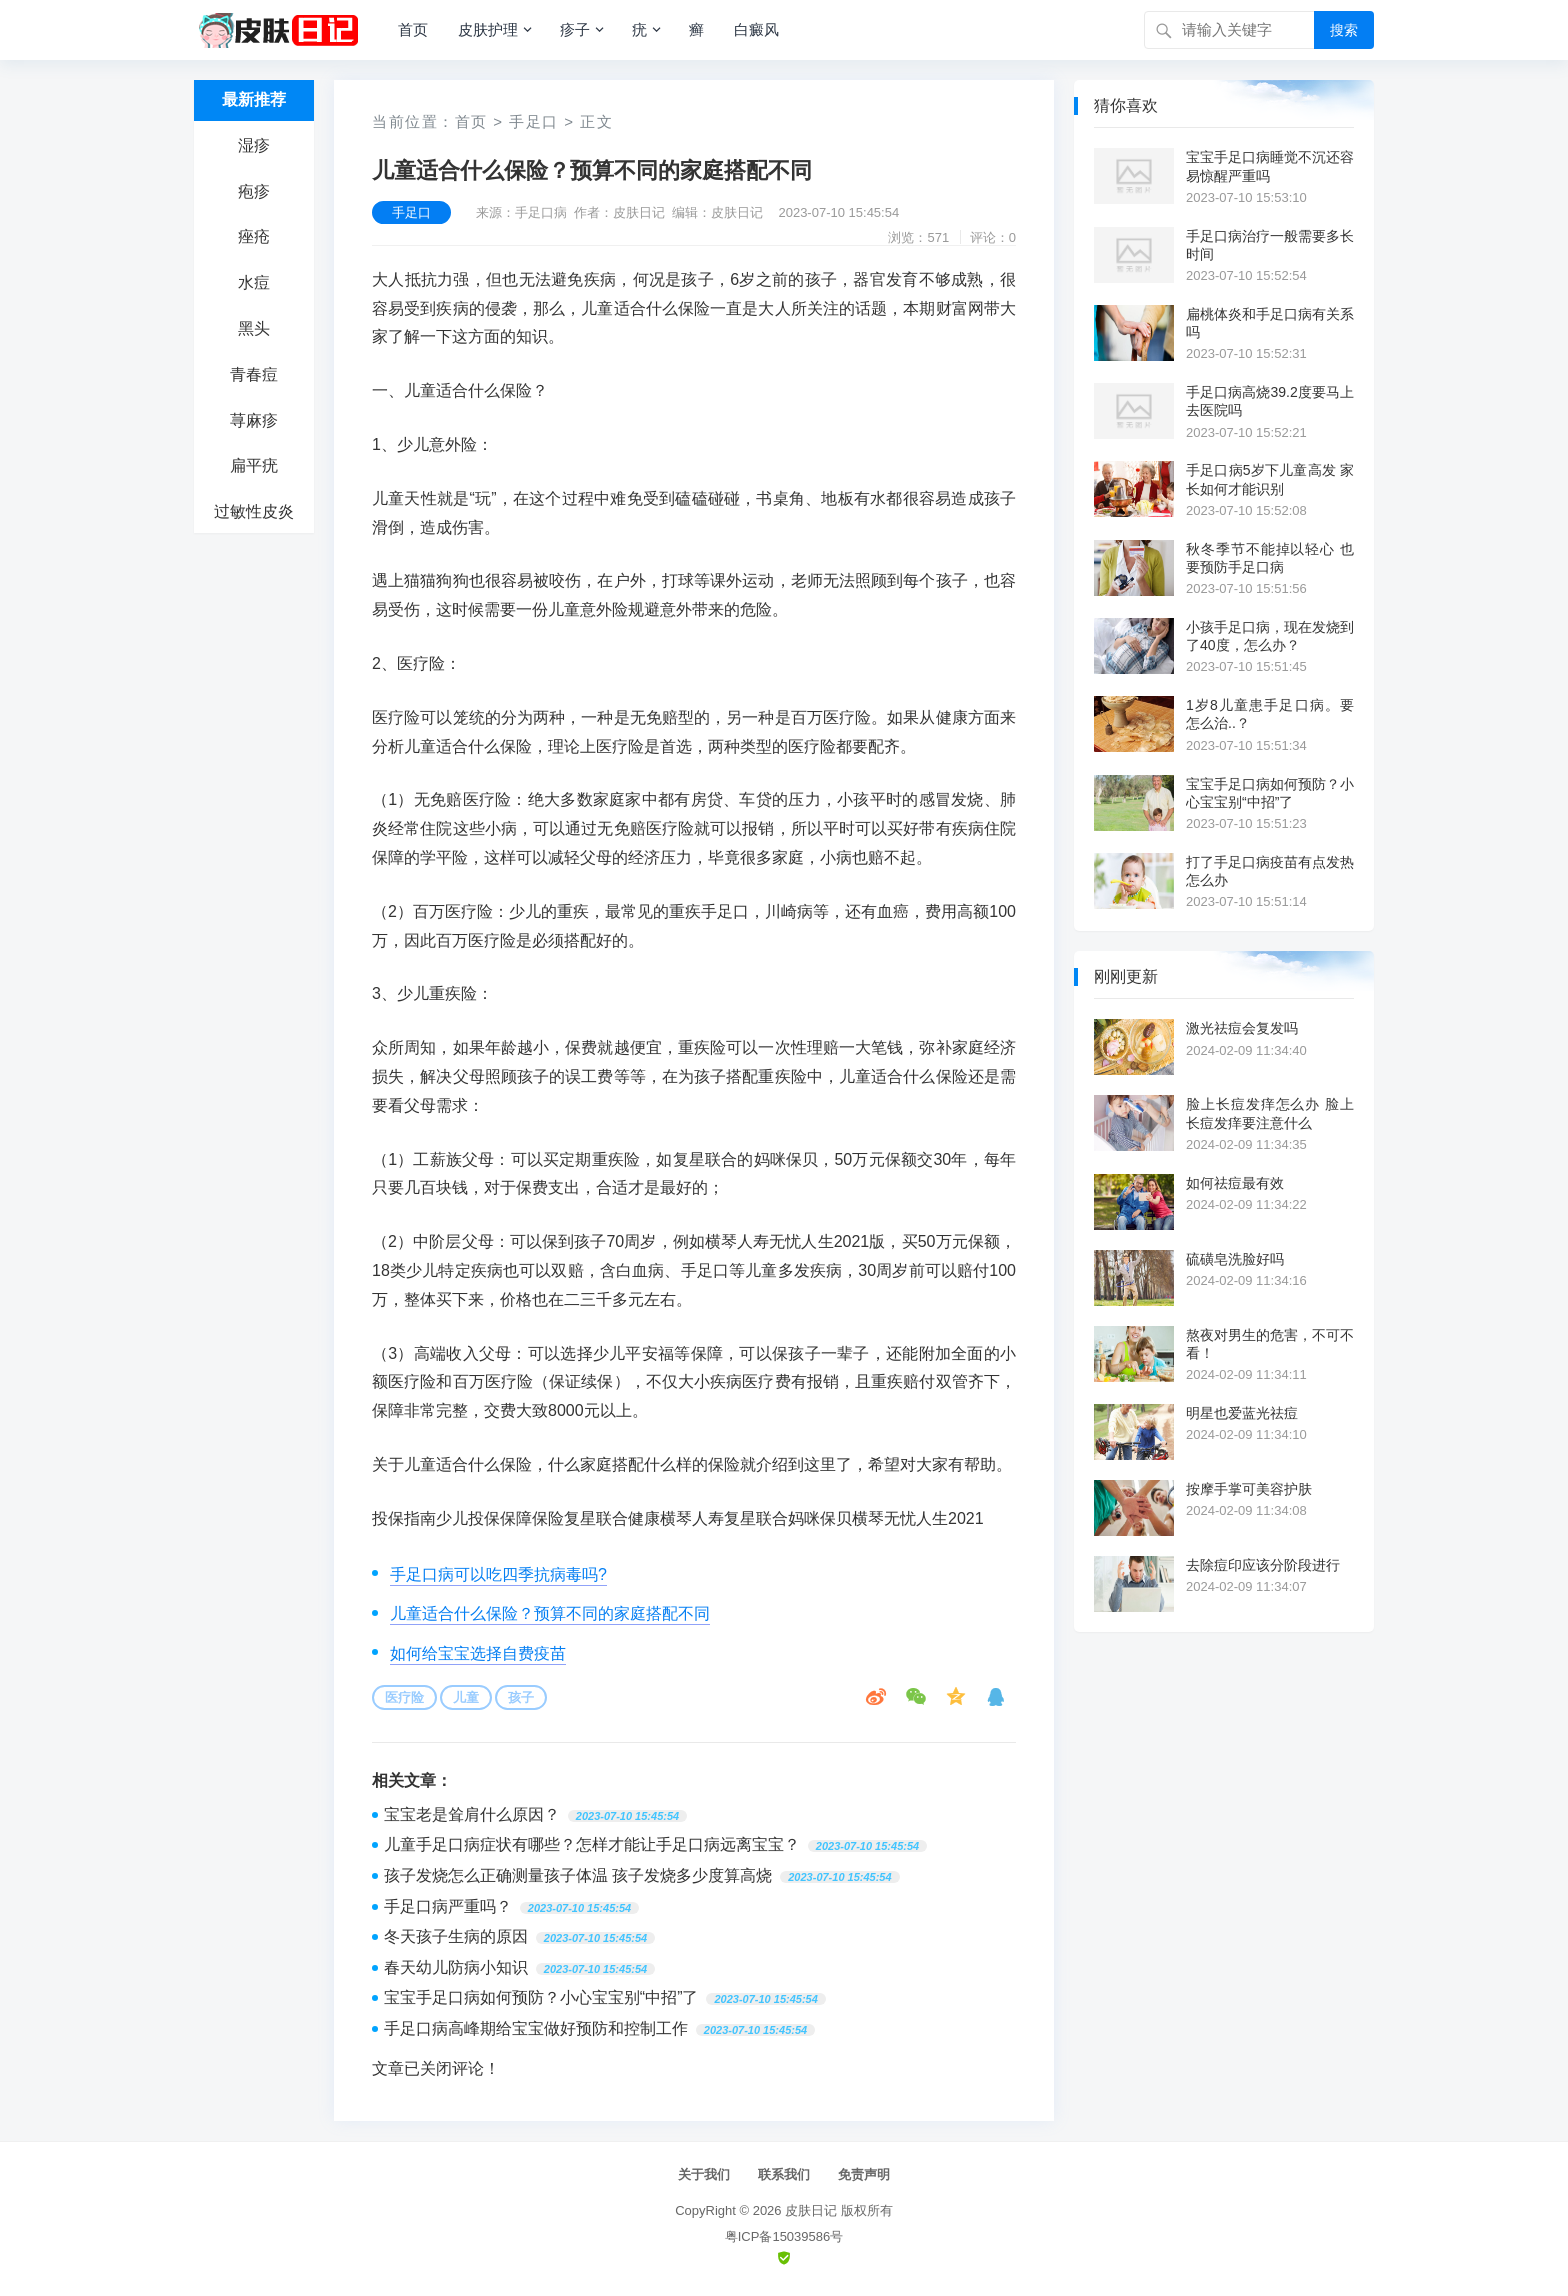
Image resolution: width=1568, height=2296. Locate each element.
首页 (413, 29)
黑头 (254, 328)
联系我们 (784, 2174)
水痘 (254, 282)
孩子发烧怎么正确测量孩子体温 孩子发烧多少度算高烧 (578, 1875)
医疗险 (404, 1697)
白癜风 (756, 29)
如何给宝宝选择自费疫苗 (478, 1653)
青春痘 (254, 374)
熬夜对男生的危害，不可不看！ (1270, 1344)
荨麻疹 (254, 420)
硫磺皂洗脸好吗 (1235, 1259)
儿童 (466, 1697)
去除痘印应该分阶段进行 (1263, 1565)
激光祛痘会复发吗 (1242, 1028)
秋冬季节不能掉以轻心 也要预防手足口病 (1270, 558)
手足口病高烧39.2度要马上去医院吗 (1270, 401)
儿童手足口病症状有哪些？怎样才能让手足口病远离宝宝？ (592, 1844)
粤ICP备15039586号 (784, 2236)
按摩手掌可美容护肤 (1249, 1489)
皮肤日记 (811, 2210)
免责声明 (864, 2174)
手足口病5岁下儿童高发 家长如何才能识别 (1270, 479)
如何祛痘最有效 (1235, 1183)
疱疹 (254, 191)
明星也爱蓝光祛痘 (1242, 1413)
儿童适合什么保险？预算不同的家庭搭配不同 (550, 1613)
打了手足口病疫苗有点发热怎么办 (1270, 871)
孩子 (521, 1697)
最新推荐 (254, 99)
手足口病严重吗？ (448, 1906)
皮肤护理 (488, 29)
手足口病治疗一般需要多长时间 (1270, 245)
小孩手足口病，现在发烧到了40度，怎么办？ (1270, 636)
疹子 (575, 29)
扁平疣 (254, 465)
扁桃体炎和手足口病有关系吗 (1270, 323)
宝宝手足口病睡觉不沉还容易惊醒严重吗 (1270, 166)
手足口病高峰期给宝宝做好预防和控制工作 (536, 2028)
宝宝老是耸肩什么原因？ (472, 1814)
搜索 (1344, 30)
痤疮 (254, 236)
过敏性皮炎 (254, 511)
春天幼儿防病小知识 (456, 1967)
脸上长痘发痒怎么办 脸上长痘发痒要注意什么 (1270, 1113)
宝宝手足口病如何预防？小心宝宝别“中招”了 (541, 1997)
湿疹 (254, 145)
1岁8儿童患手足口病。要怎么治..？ (1270, 714)
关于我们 (704, 2174)
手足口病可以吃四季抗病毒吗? (498, 1574)
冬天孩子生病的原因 (456, 1936)
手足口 (534, 121)
